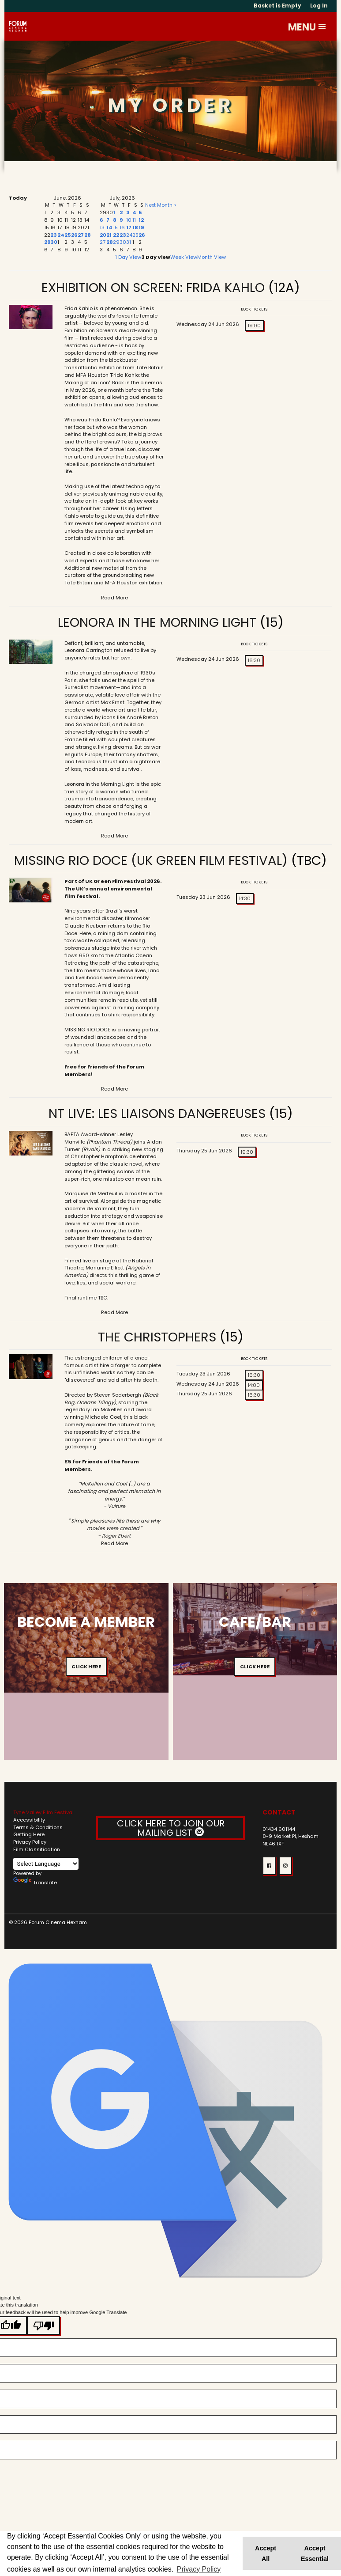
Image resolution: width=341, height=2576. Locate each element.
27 (81, 235)
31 (128, 242)
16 (122, 227)
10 (128, 220)
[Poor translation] (43, 2325)
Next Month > (160, 204)
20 (103, 235)
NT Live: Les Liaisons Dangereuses (157, 1113)
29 (47, 242)
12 (141, 220)
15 (115, 227)
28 (87, 235)
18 (135, 227)
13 (102, 227)
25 (67, 235)
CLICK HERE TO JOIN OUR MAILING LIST (171, 1828)
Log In (319, 5)
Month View (211, 257)
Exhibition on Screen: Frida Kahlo (153, 287)
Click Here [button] (86, 1666)
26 (74, 235)
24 (60, 235)
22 (116, 235)
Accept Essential (315, 2553)
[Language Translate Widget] (46, 1864)
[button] (322, 26)
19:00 (254, 325)
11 (134, 220)
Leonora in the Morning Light (157, 622)
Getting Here (29, 1834)
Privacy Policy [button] (199, 2569)
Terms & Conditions (38, 1827)
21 (109, 235)
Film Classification (36, 1849)
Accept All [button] (265, 2553)
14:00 (254, 1385)
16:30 (254, 660)
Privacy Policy (29, 1841)
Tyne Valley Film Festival (43, 1812)
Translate (35, 1882)
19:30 (247, 1151)
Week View (183, 257)
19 (141, 227)
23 (53, 235)
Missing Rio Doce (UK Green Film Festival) (151, 860)
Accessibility (29, 1819)
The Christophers (159, 1337)
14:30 (245, 898)
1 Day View (128, 257)
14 (109, 227)
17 (128, 227)
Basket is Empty (277, 5)
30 (53, 242)
